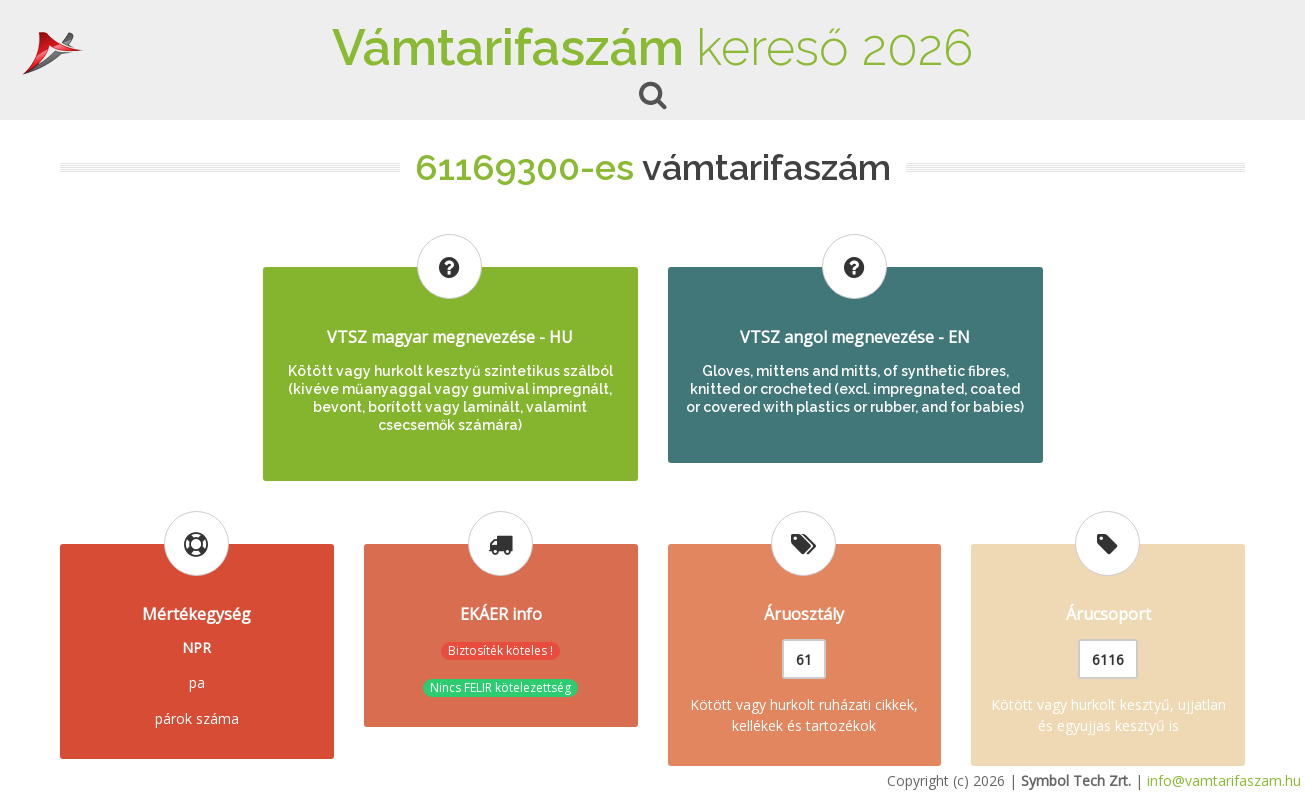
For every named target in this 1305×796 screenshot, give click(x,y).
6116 (1108, 659)
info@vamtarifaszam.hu (1224, 780)
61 (804, 659)
